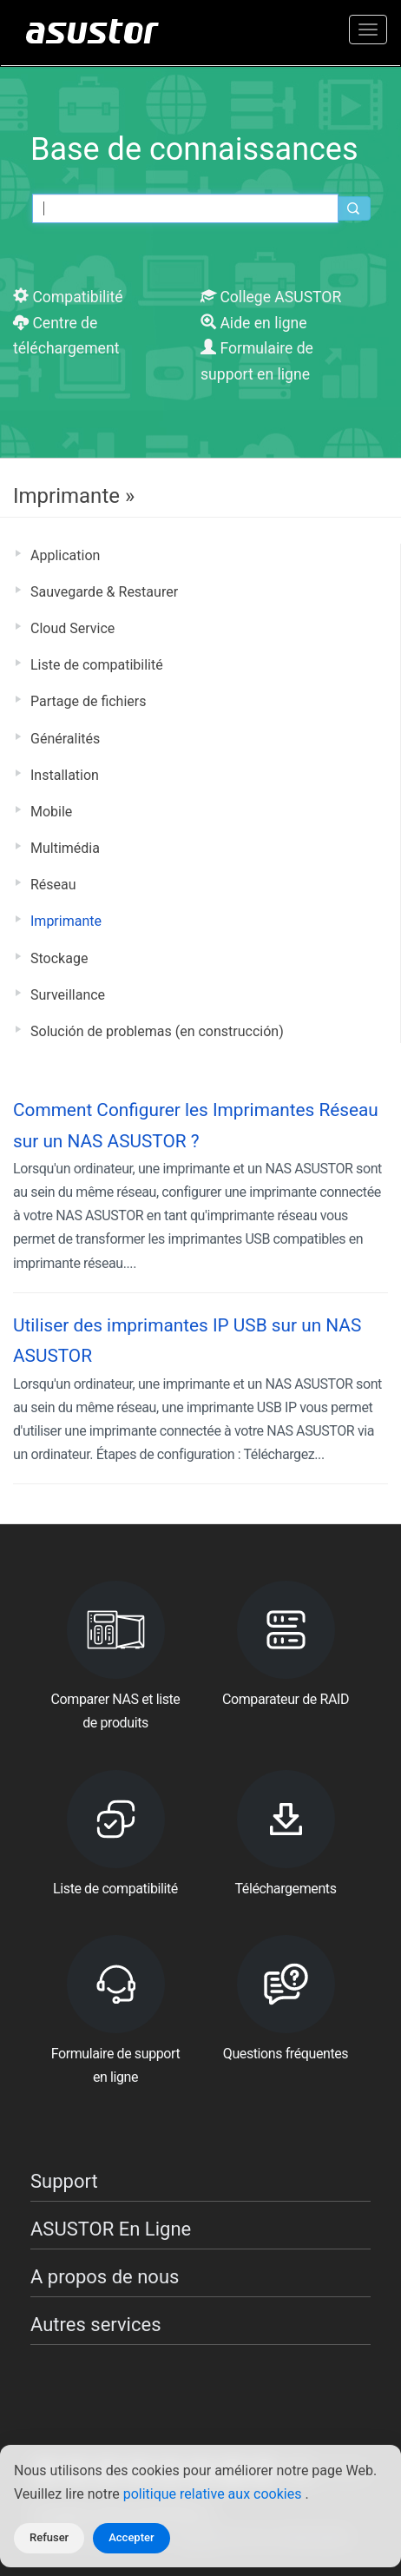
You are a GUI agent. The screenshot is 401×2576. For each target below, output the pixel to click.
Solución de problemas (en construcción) (157, 1031)
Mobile (51, 811)
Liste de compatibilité (96, 665)
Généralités (65, 738)
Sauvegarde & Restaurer (104, 592)
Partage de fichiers (88, 701)
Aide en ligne (253, 323)
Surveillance (67, 995)
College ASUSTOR (270, 297)
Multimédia (65, 848)
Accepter (131, 2537)
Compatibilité (68, 297)
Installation (64, 775)
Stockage (59, 958)
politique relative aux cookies (214, 2494)
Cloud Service (72, 628)
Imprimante (66, 921)
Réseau (53, 884)
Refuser (49, 2537)
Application (65, 555)
